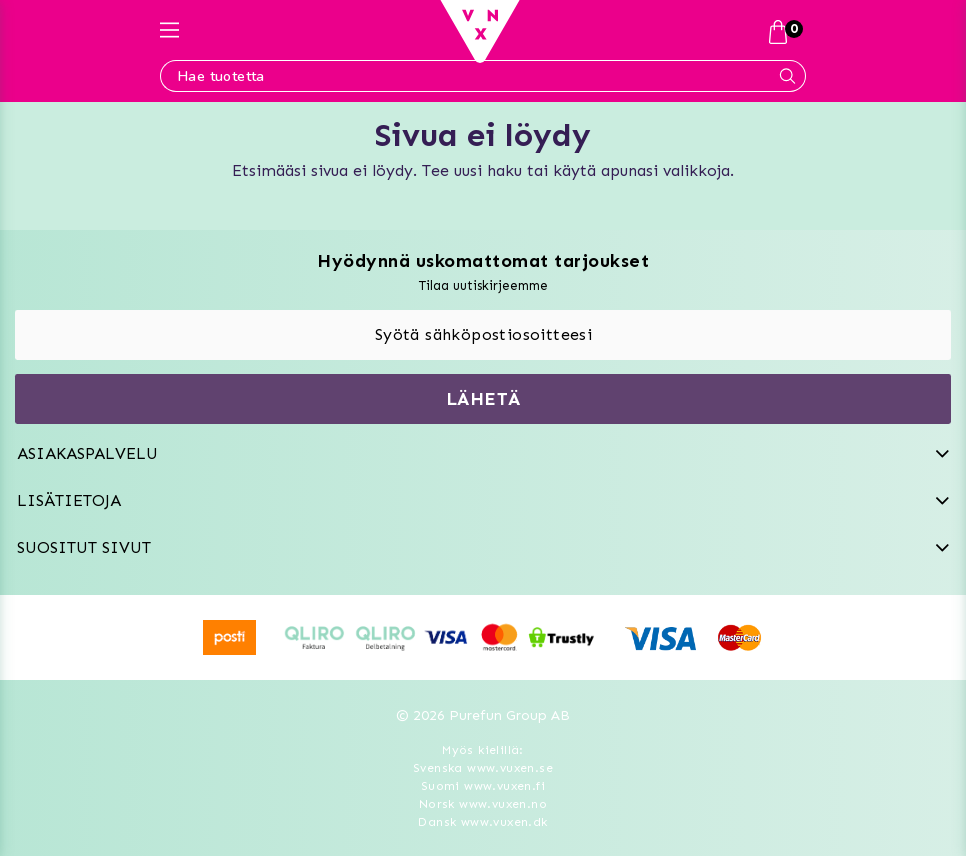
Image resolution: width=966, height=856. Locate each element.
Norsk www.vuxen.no (483, 804)
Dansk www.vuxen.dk (482, 822)
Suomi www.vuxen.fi (483, 786)
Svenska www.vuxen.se (483, 768)
